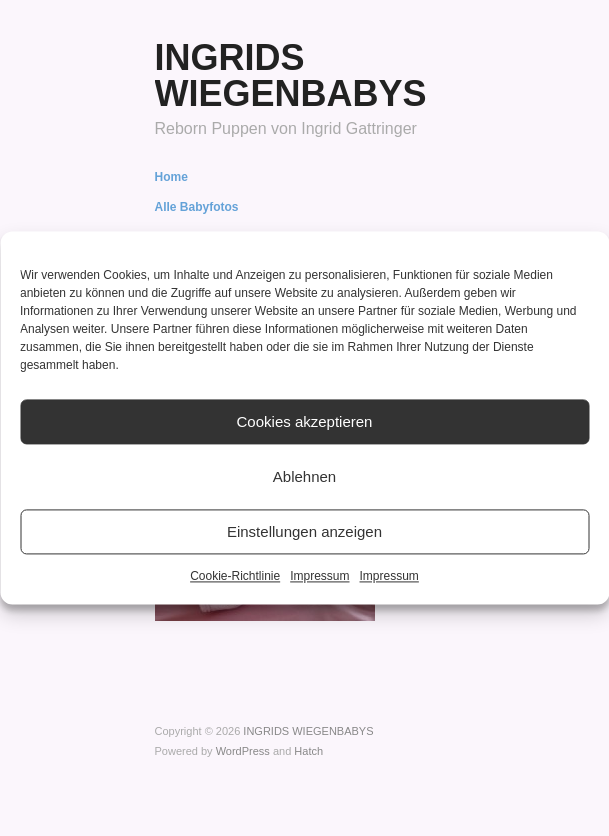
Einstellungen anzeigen (304, 531)
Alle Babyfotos (197, 207)
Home (171, 177)
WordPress (243, 751)
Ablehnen (304, 476)
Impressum (319, 576)
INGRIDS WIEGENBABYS (291, 75)
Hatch (308, 751)
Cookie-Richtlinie (235, 576)
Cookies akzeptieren (305, 421)
